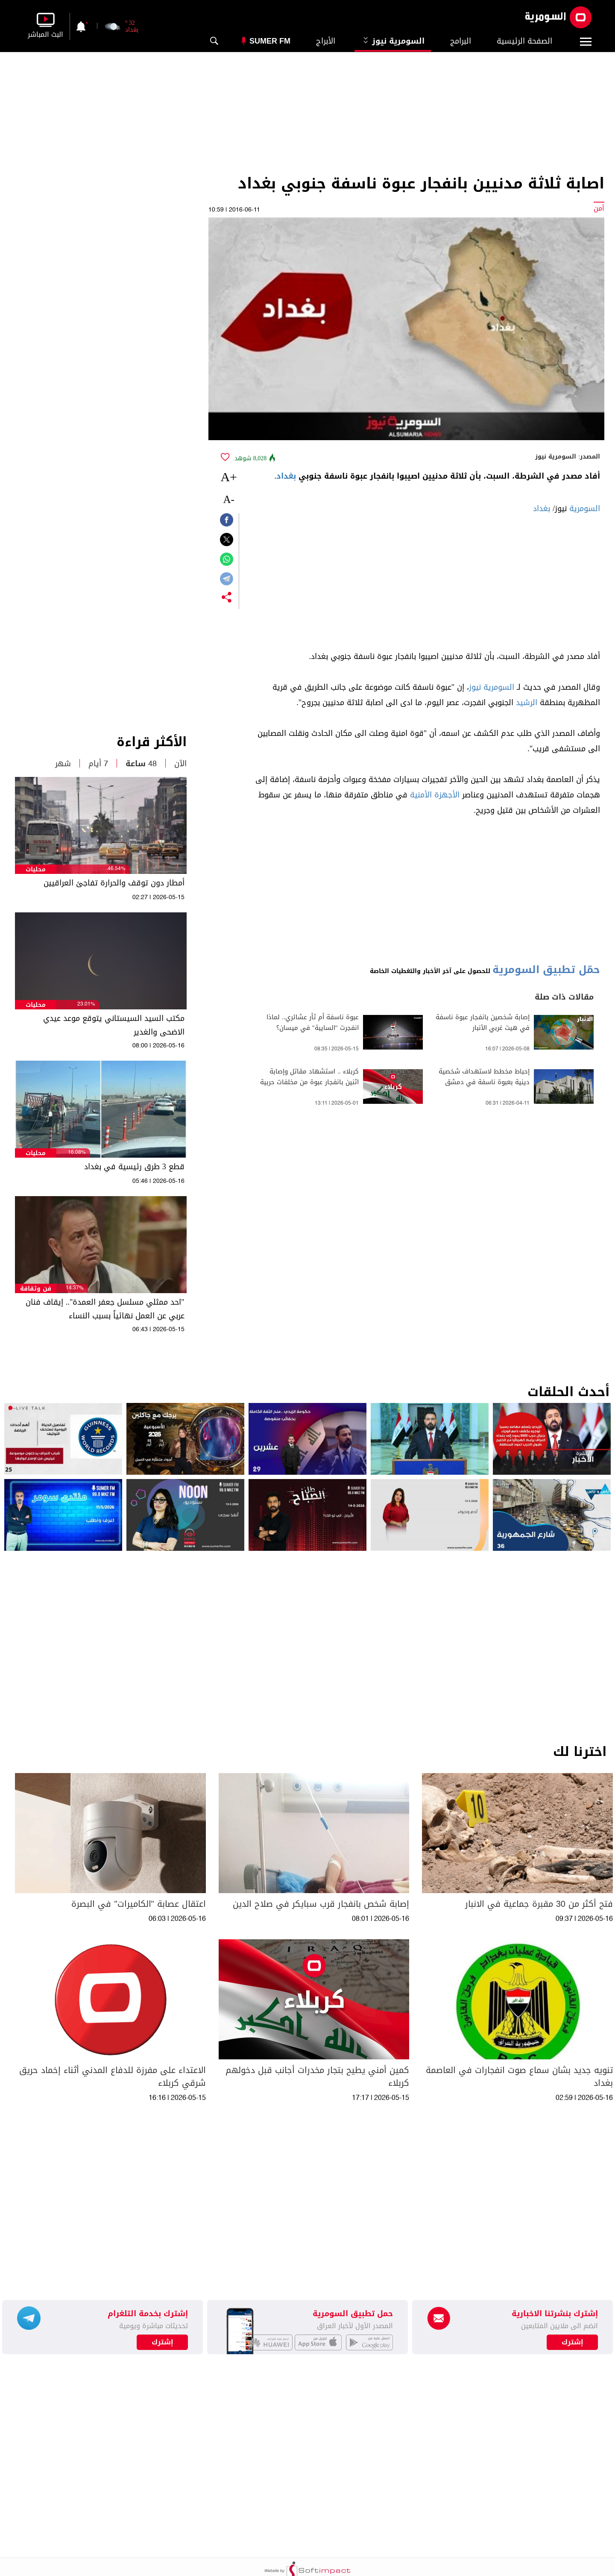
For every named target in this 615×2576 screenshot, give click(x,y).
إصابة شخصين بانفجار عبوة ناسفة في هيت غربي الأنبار (483, 1022)
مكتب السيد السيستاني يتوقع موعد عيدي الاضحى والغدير (113, 1025)
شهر (63, 763)
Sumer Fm (269, 41)
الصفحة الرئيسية (524, 41)
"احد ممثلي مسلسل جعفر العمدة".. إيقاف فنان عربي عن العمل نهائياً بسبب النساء (105, 1309)
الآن (180, 763)
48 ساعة (141, 763)
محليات (36, 869)
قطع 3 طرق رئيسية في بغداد (134, 1166)
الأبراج (325, 41)
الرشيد (526, 702)
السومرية (584, 508)
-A (228, 499)
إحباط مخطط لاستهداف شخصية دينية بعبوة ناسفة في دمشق (484, 1077)
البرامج (460, 41)
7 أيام (98, 763)
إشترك (162, 2342)
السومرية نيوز (393, 41)
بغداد (286, 476)
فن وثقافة (35, 1289)
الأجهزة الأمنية (435, 795)
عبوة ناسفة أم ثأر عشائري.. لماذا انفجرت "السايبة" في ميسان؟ (312, 1022)
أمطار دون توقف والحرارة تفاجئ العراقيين (114, 883)
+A (228, 477)
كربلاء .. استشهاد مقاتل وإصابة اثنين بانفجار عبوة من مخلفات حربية (309, 1077)
